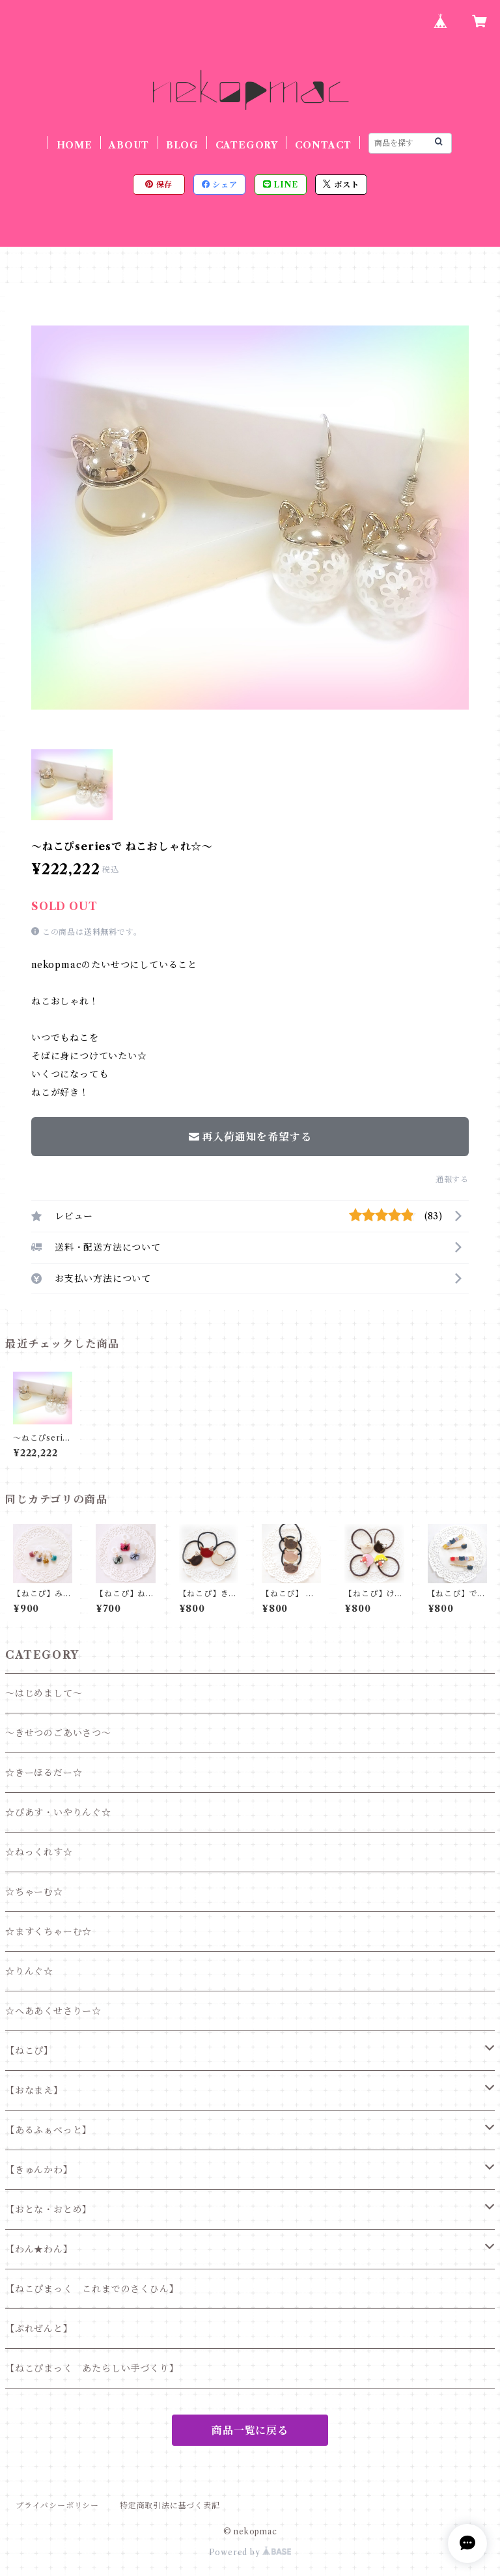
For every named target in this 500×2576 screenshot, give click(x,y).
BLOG (182, 145)
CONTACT (323, 145)
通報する (452, 1179)
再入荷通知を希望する (250, 1136)
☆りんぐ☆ (29, 1971)
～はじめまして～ (43, 1693)
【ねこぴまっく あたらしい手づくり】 (91, 2368)
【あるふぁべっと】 (48, 2130)
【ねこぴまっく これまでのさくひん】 (91, 2289)
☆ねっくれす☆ (39, 1852)
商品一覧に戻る (250, 2430)
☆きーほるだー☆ (43, 1773)
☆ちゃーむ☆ (34, 1892)
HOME (74, 145)
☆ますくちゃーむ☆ (48, 1931)
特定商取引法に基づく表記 (170, 2505)
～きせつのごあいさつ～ (58, 1733)
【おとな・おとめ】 (48, 2209)
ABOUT (129, 145)
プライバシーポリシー (57, 2505)
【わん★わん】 (39, 2249)
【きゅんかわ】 (39, 2170)
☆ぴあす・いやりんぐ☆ (58, 1812)
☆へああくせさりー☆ (53, 2011)
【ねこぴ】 (29, 2051)
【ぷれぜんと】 (39, 2328)
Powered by (250, 2552)
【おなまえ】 (34, 2090)
